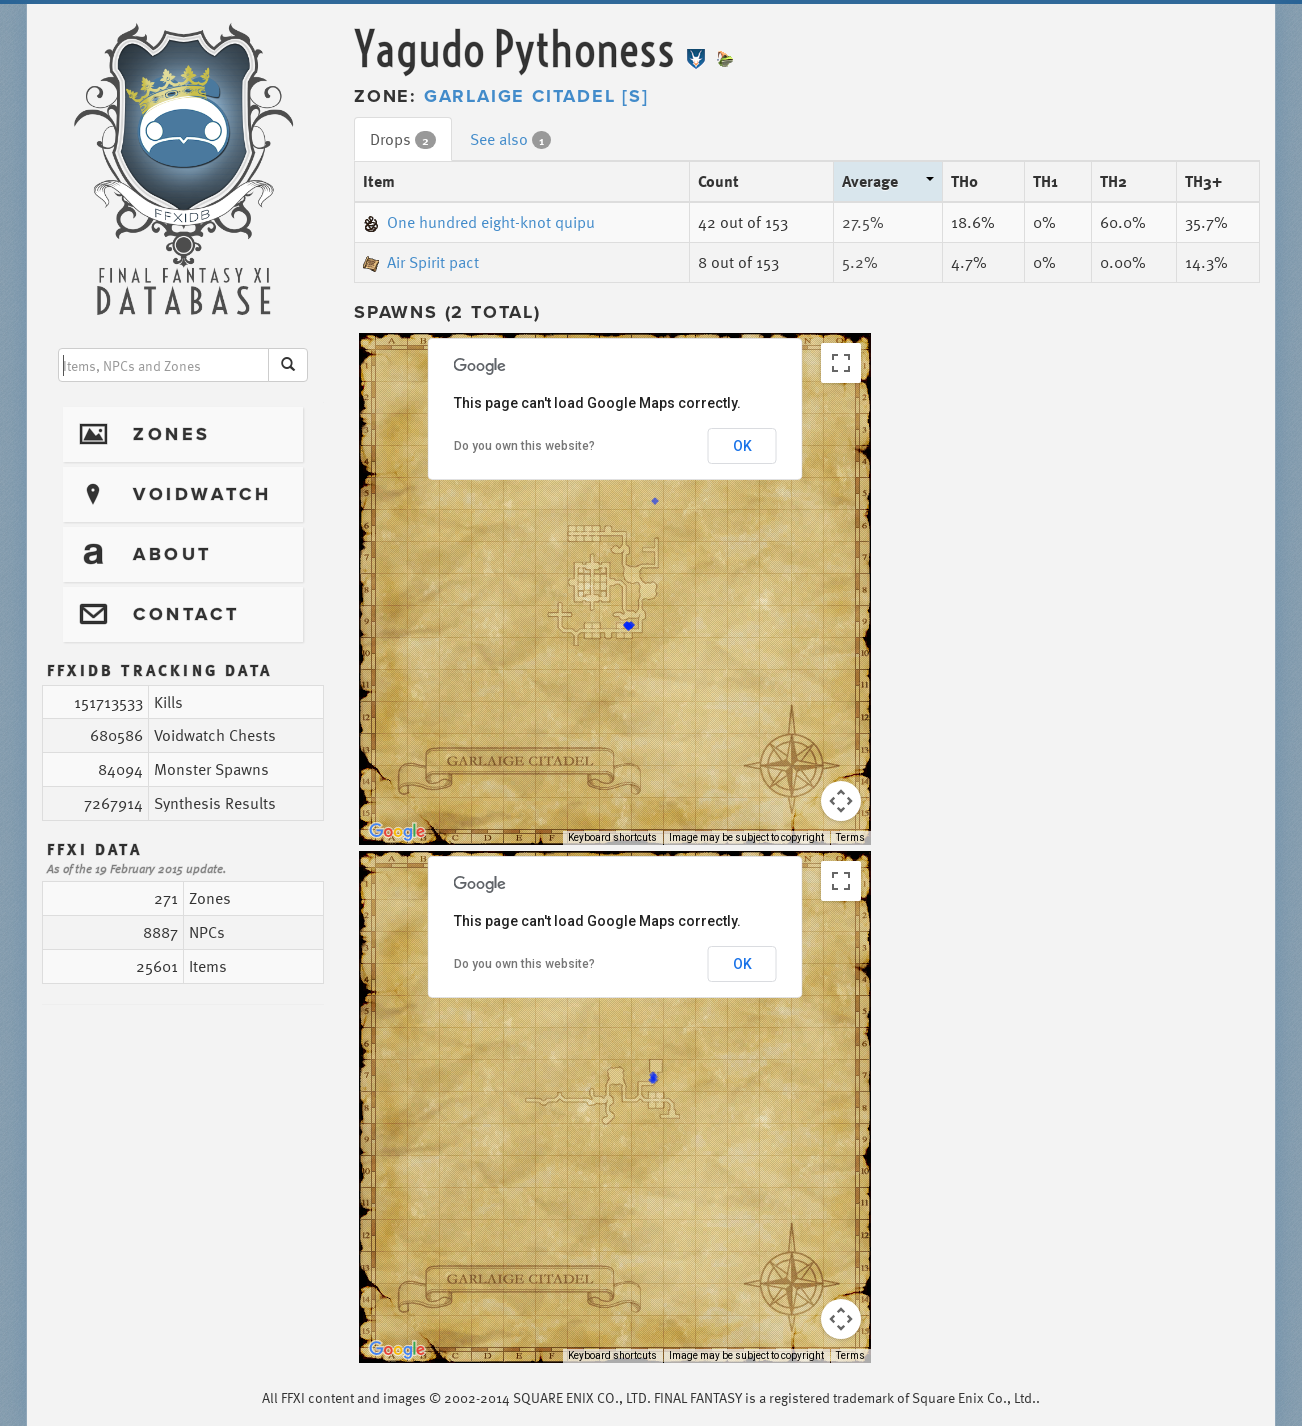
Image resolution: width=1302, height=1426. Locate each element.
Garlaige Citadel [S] (536, 96)
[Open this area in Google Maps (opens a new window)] (397, 832)
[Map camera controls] (841, 801)
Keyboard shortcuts (612, 837)
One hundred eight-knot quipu (479, 222)
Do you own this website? (524, 446)
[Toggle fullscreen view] (841, 363)
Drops (403, 139)
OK (742, 446)
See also (510, 139)
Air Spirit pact (421, 262)
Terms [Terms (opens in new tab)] (850, 837)
